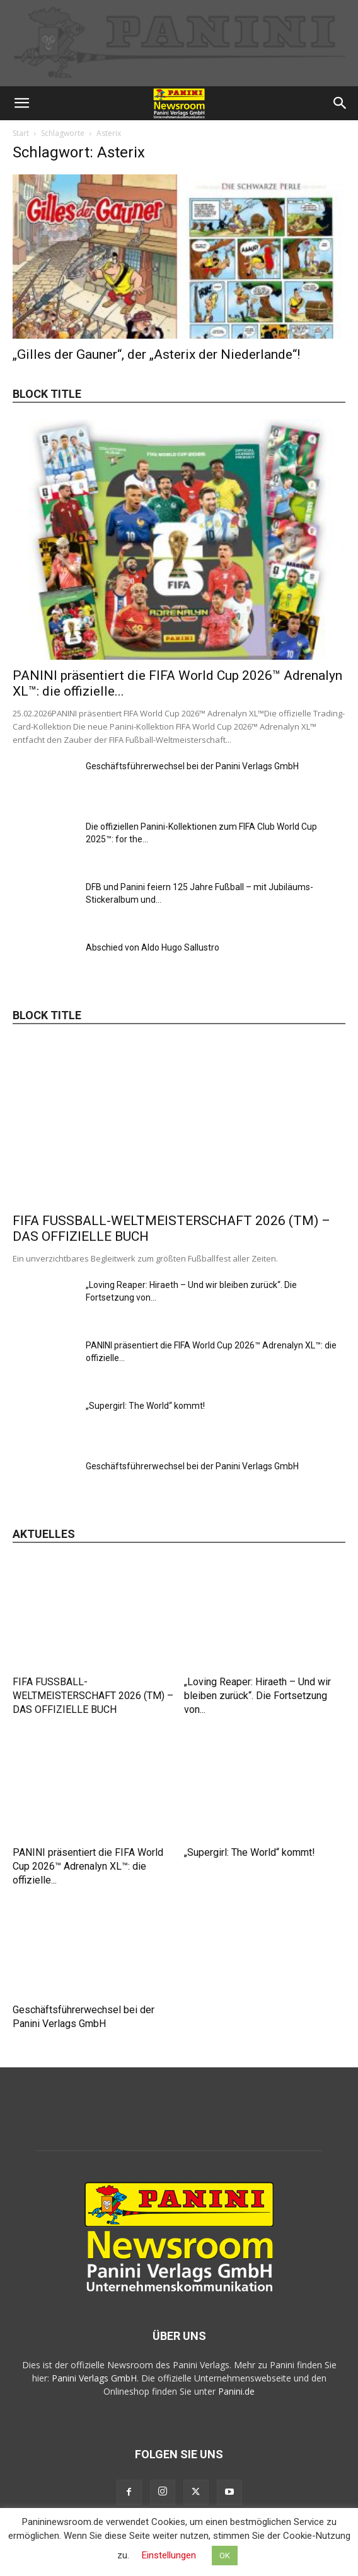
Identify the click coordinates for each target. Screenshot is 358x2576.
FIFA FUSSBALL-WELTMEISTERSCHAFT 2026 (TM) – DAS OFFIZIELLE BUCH (93, 1695)
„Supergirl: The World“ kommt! (145, 1406)
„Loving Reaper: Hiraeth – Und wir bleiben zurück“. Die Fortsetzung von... (257, 1695)
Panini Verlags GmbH (94, 2378)
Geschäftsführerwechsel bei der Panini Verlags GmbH (192, 766)
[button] (21, 103)
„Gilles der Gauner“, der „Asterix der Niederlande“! (156, 354)
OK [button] (224, 2555)
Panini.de (236, 2391)
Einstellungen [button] (169, 2555)
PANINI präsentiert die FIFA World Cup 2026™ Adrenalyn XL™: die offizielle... (88, 1866)
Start (21, 133)
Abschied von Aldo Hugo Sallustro (152, 947)
